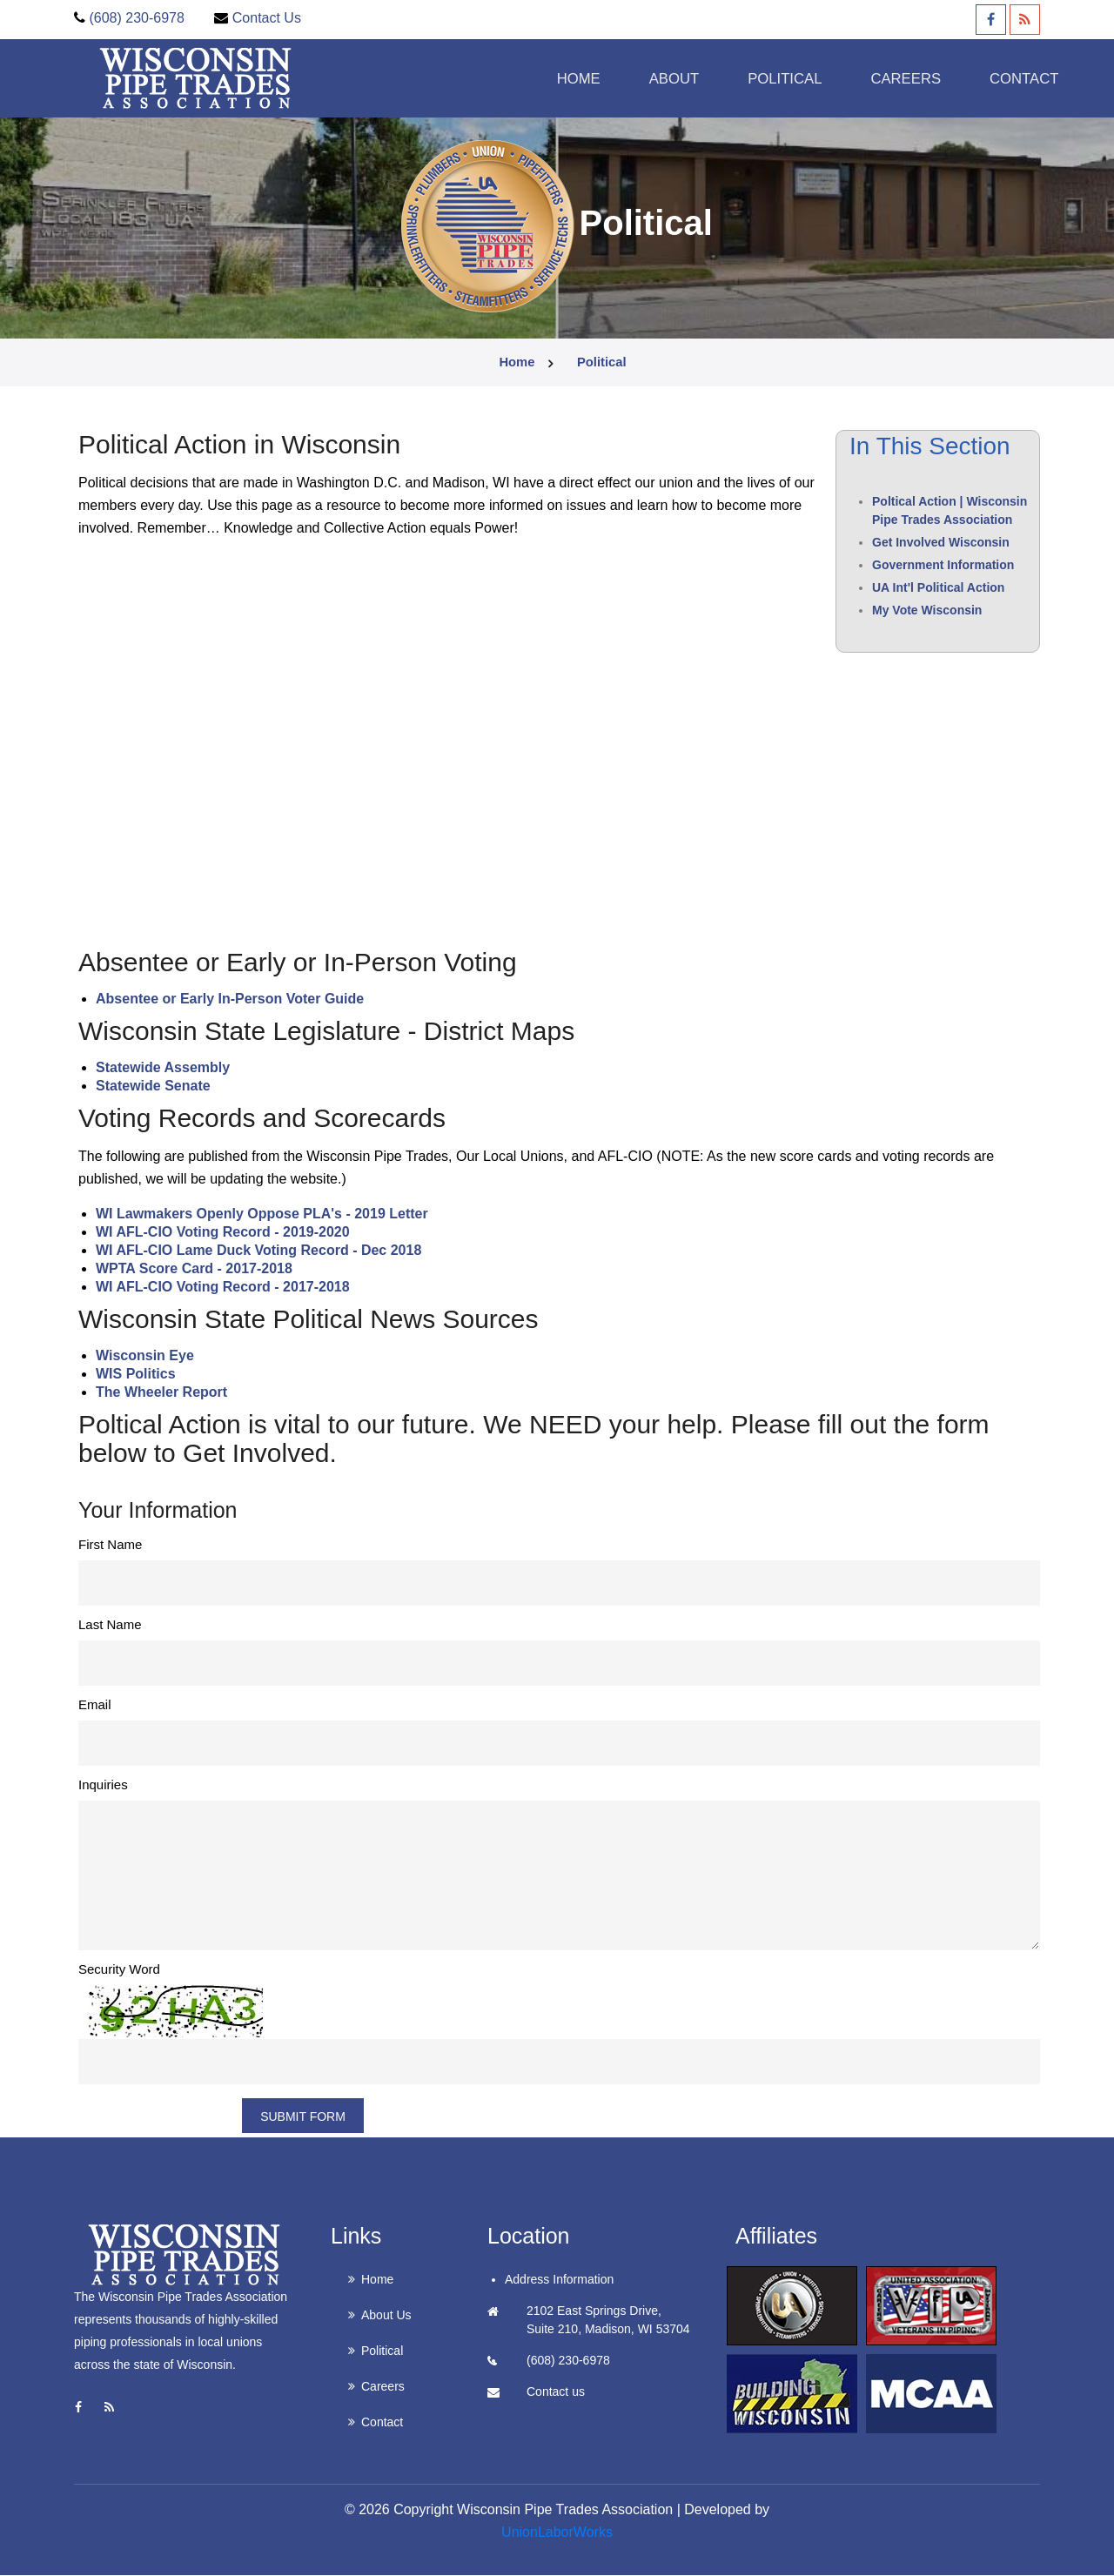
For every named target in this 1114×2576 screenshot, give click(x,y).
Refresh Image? (158, 2116)
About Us (386, 2316)
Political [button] (738, 78)
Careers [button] (864, 78)
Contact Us (266, 17)
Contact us (556, 2392)
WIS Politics (136, 1374)
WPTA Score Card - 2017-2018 (194, 1269)
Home (522, 78)
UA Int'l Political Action (938, 588)
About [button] (622, 78)
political (602, 363)
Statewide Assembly (163, 1068)
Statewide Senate (153, 1086)
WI (106, 1287)
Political (382, 2351)
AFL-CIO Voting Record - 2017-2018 (232, 1287)
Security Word (119, 1969)
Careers (383, 2387)
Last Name (110, 1625)
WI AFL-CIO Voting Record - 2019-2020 (223, 1232)
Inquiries (103, 1785)
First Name (110, 1545)
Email (94, 1705)
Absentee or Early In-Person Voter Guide (230, 999)
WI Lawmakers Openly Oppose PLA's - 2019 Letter (262, 1214)
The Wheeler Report (161, 1392)
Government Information (943, 566)
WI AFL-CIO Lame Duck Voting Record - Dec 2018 (258, 1251)
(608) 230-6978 (136, 17)
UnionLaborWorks (557, 2533)
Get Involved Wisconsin (941, 543)
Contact (987, 78)
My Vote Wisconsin (927, 611)
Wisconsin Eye (145, 1356)
